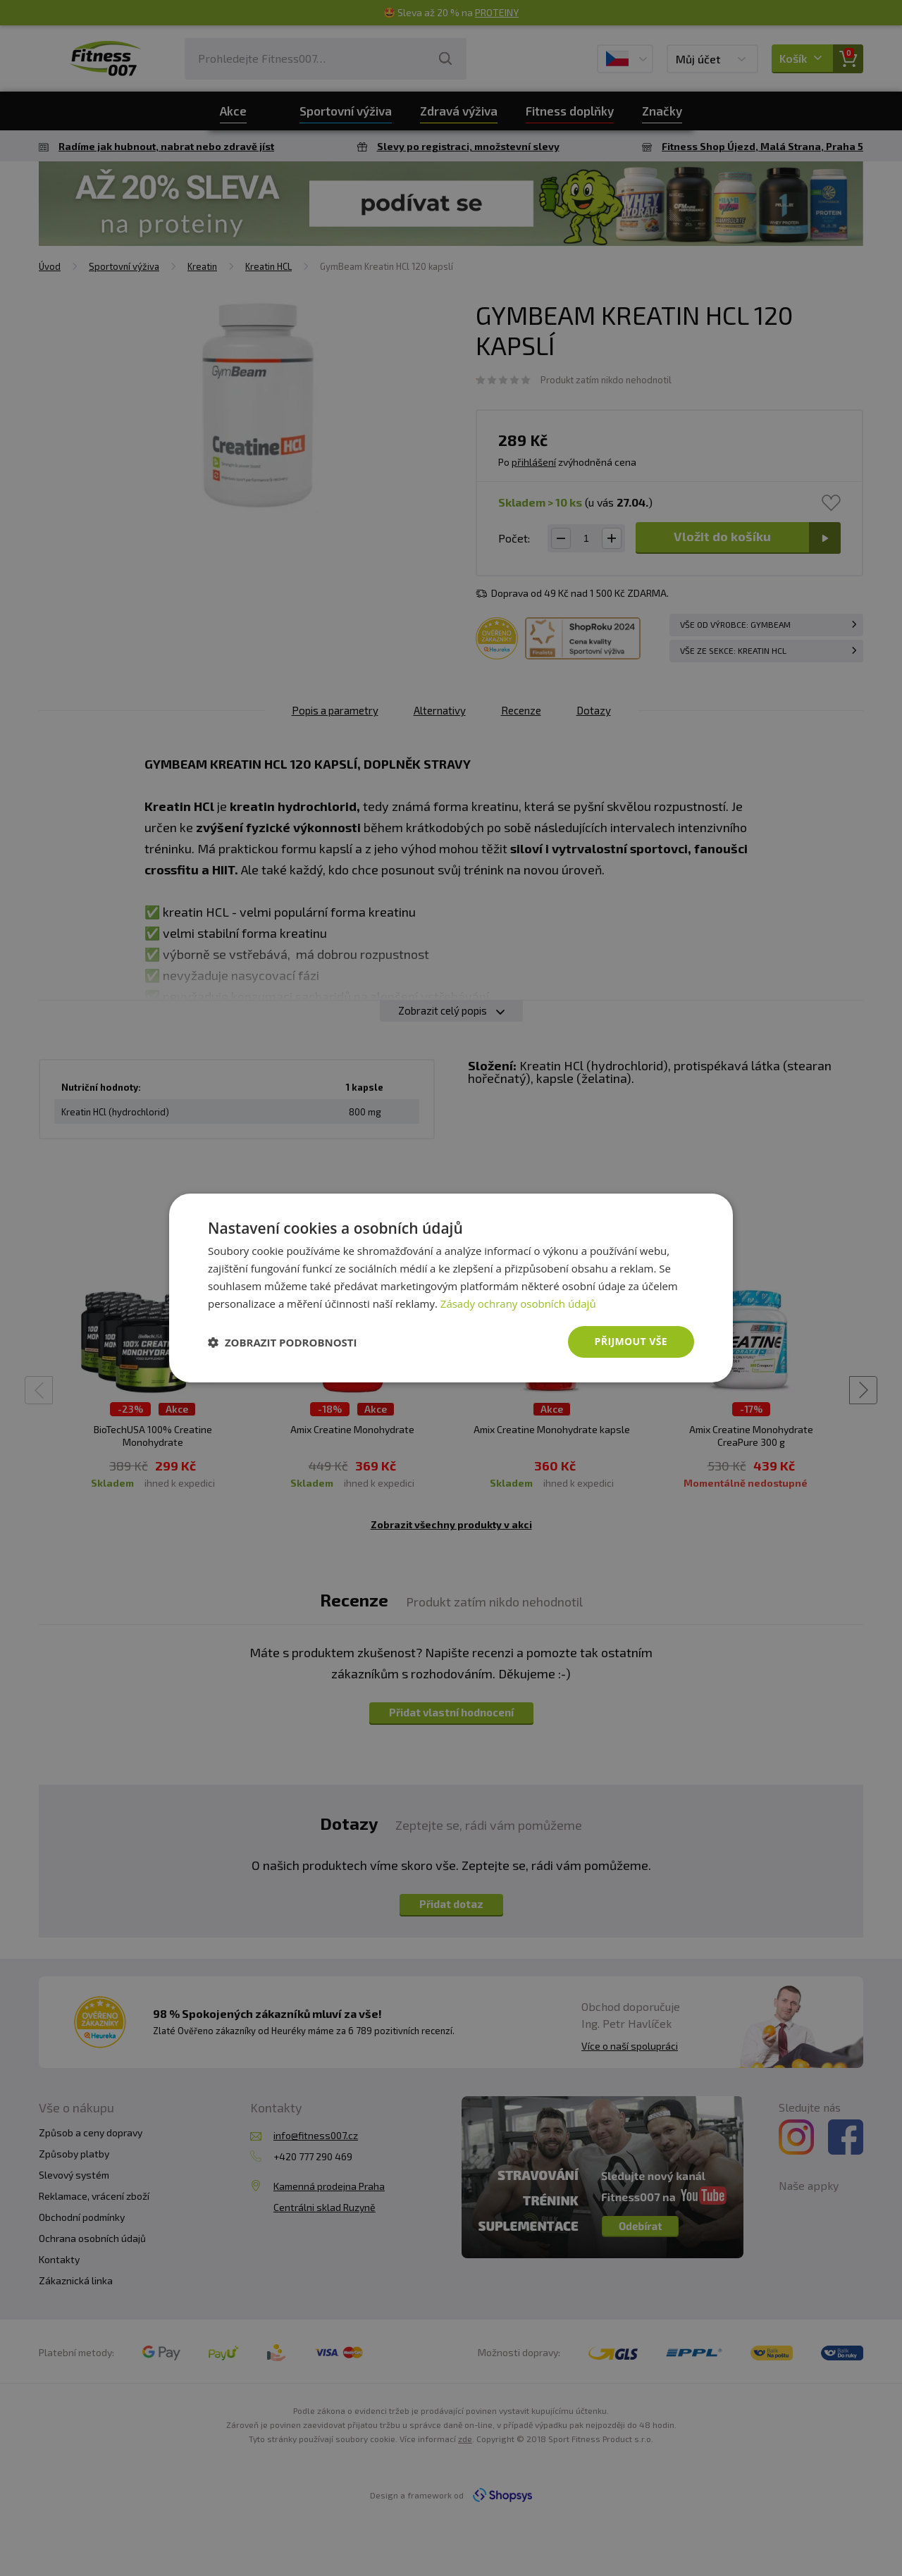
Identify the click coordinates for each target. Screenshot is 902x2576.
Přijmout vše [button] (631, 1341)
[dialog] (451, 1288)
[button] (282, 1342)
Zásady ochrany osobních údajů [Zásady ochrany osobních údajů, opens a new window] (518, 1303)
